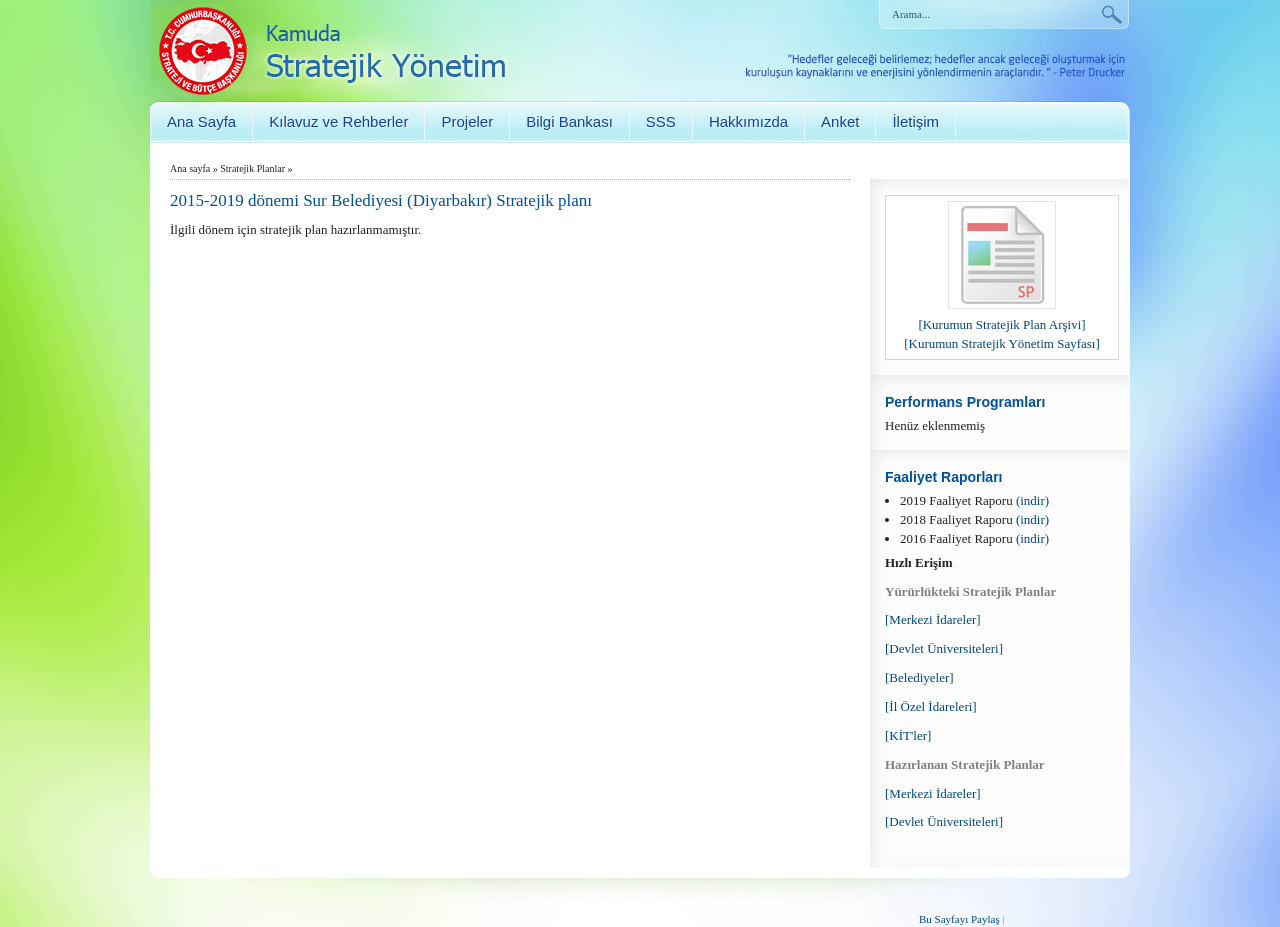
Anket (840, 121)
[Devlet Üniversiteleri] (944, 648)
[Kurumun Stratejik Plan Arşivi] (1001, 324)
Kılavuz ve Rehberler (338, 121)
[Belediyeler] (919, 677)
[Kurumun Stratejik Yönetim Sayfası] (1002, 343)
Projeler (467, 121)
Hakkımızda (748, 121)
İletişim (915, 121)
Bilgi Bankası (569, 121)
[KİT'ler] (908, 735)
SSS (661, 121)
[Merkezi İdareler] (933, 619)
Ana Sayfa (201, 121)
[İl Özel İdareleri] (931, 706)
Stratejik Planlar (252, 168)
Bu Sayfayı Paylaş (959, 919)
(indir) (1032, 500)
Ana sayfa (190, 168)
